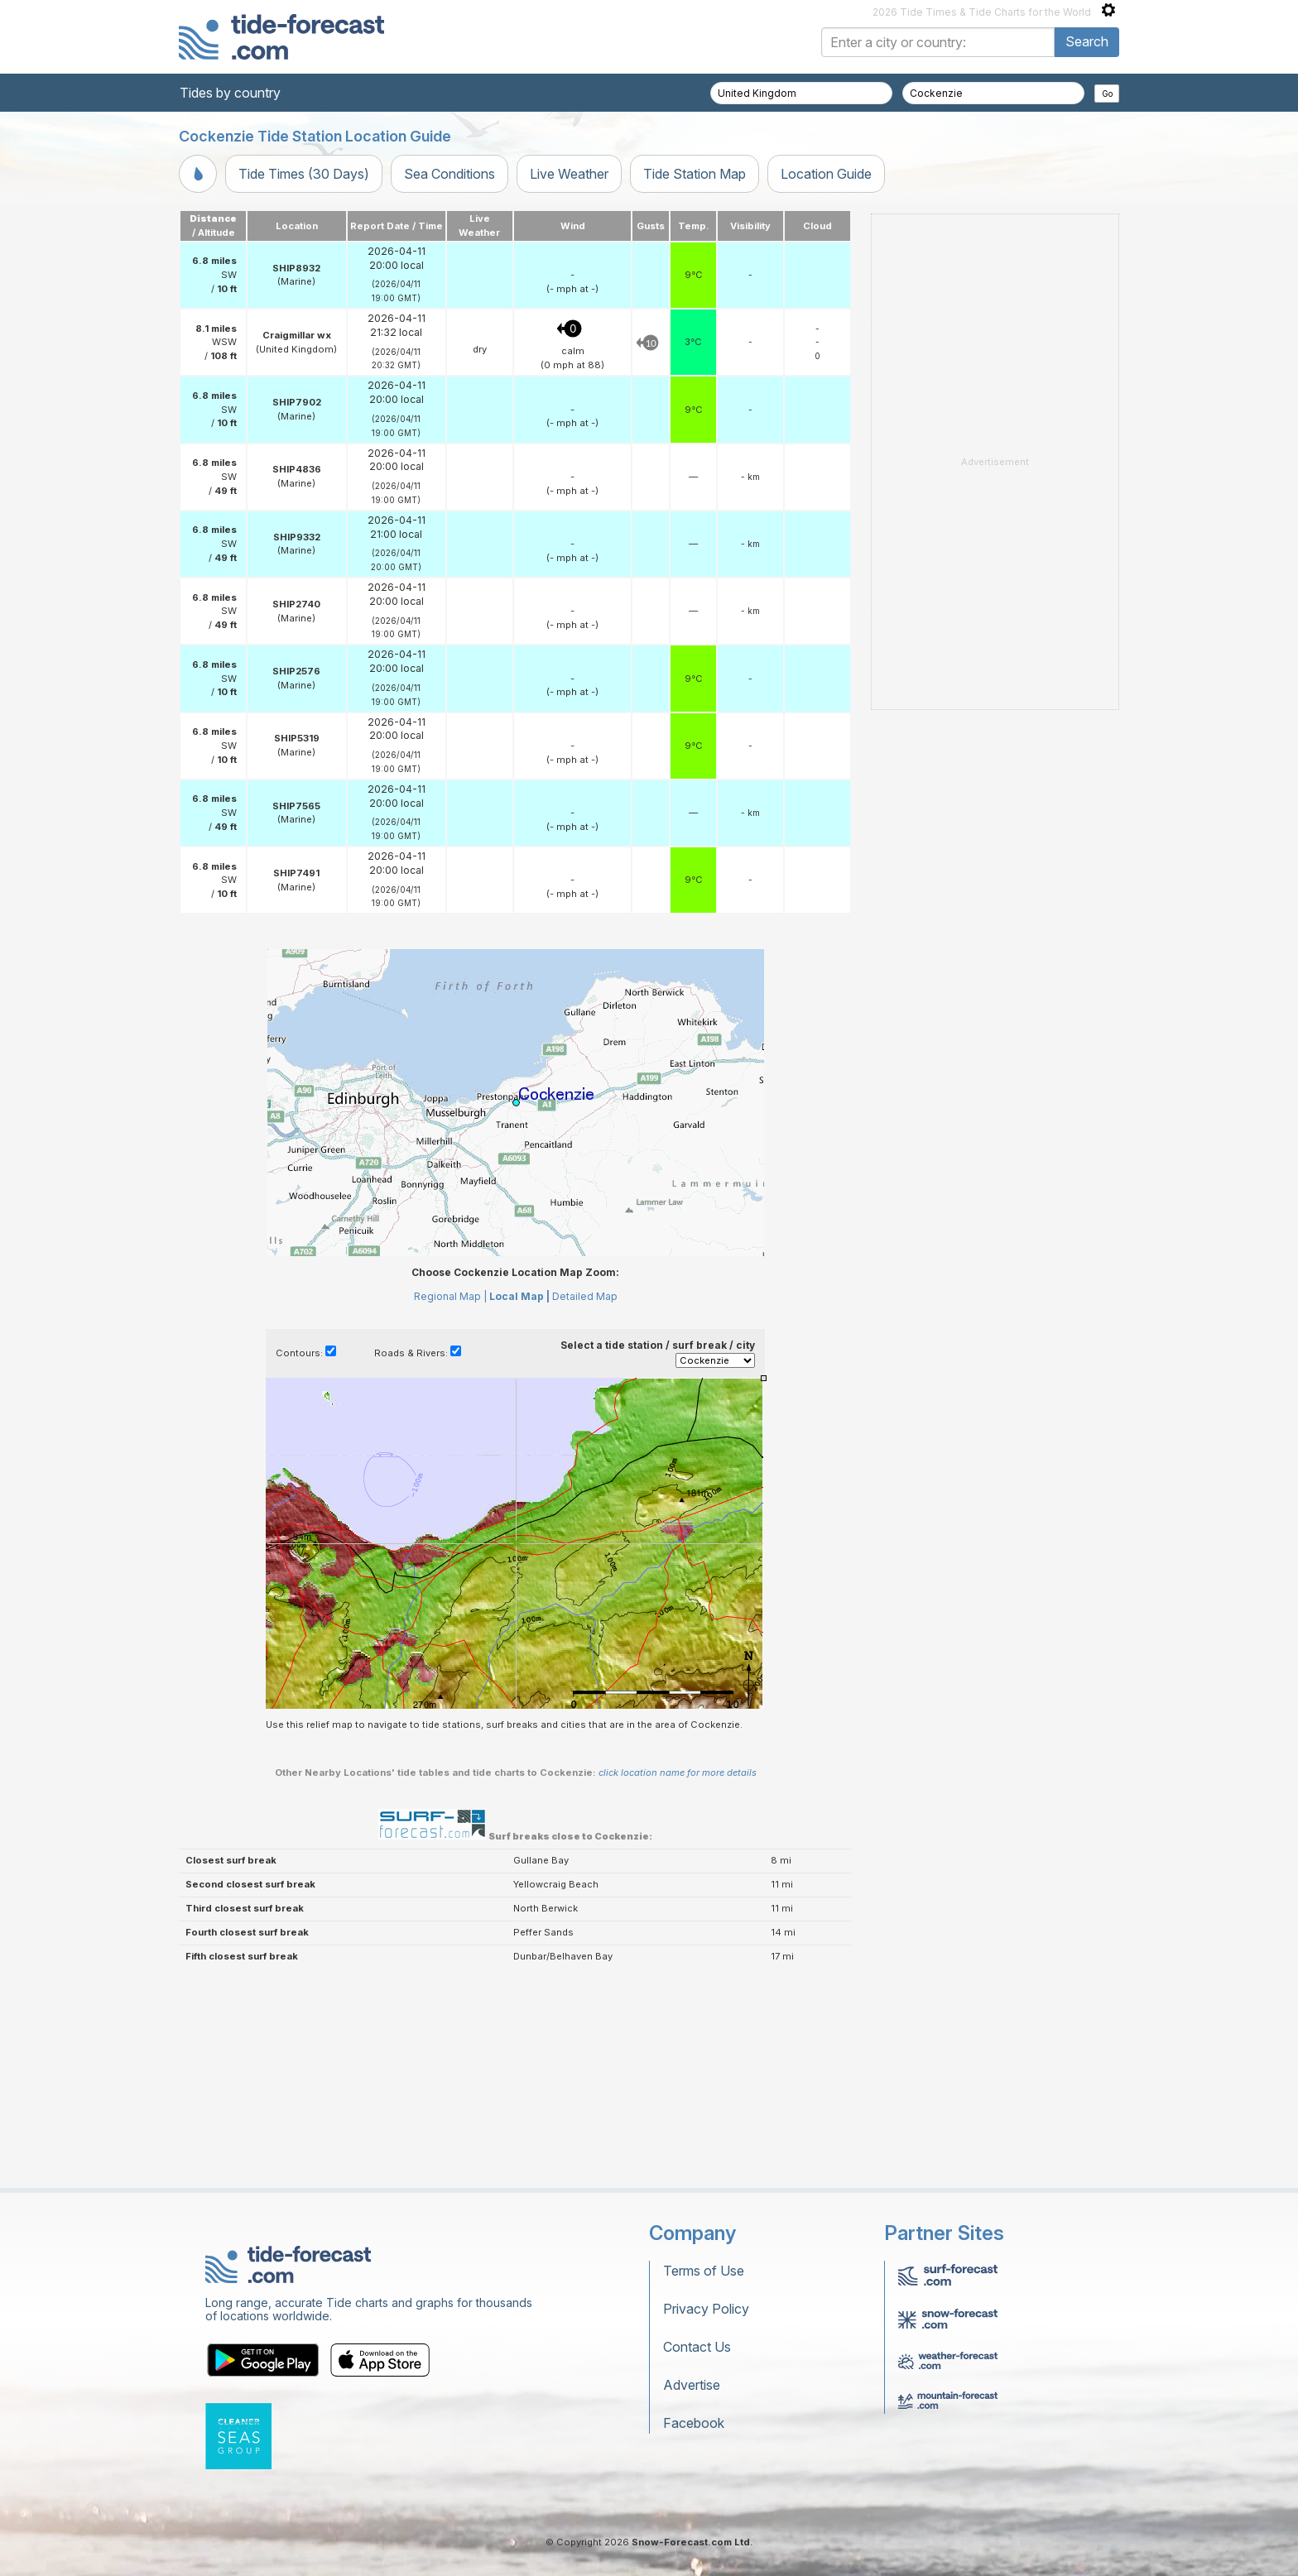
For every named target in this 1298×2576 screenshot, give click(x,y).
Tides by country (230, 92)
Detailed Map (585, 1296)
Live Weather (569, 173)
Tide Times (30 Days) (303, 173)
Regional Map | (450, 1296)
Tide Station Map (694, 173)
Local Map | (519, 1296)
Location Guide (826, 173)
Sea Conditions (449, 173)
